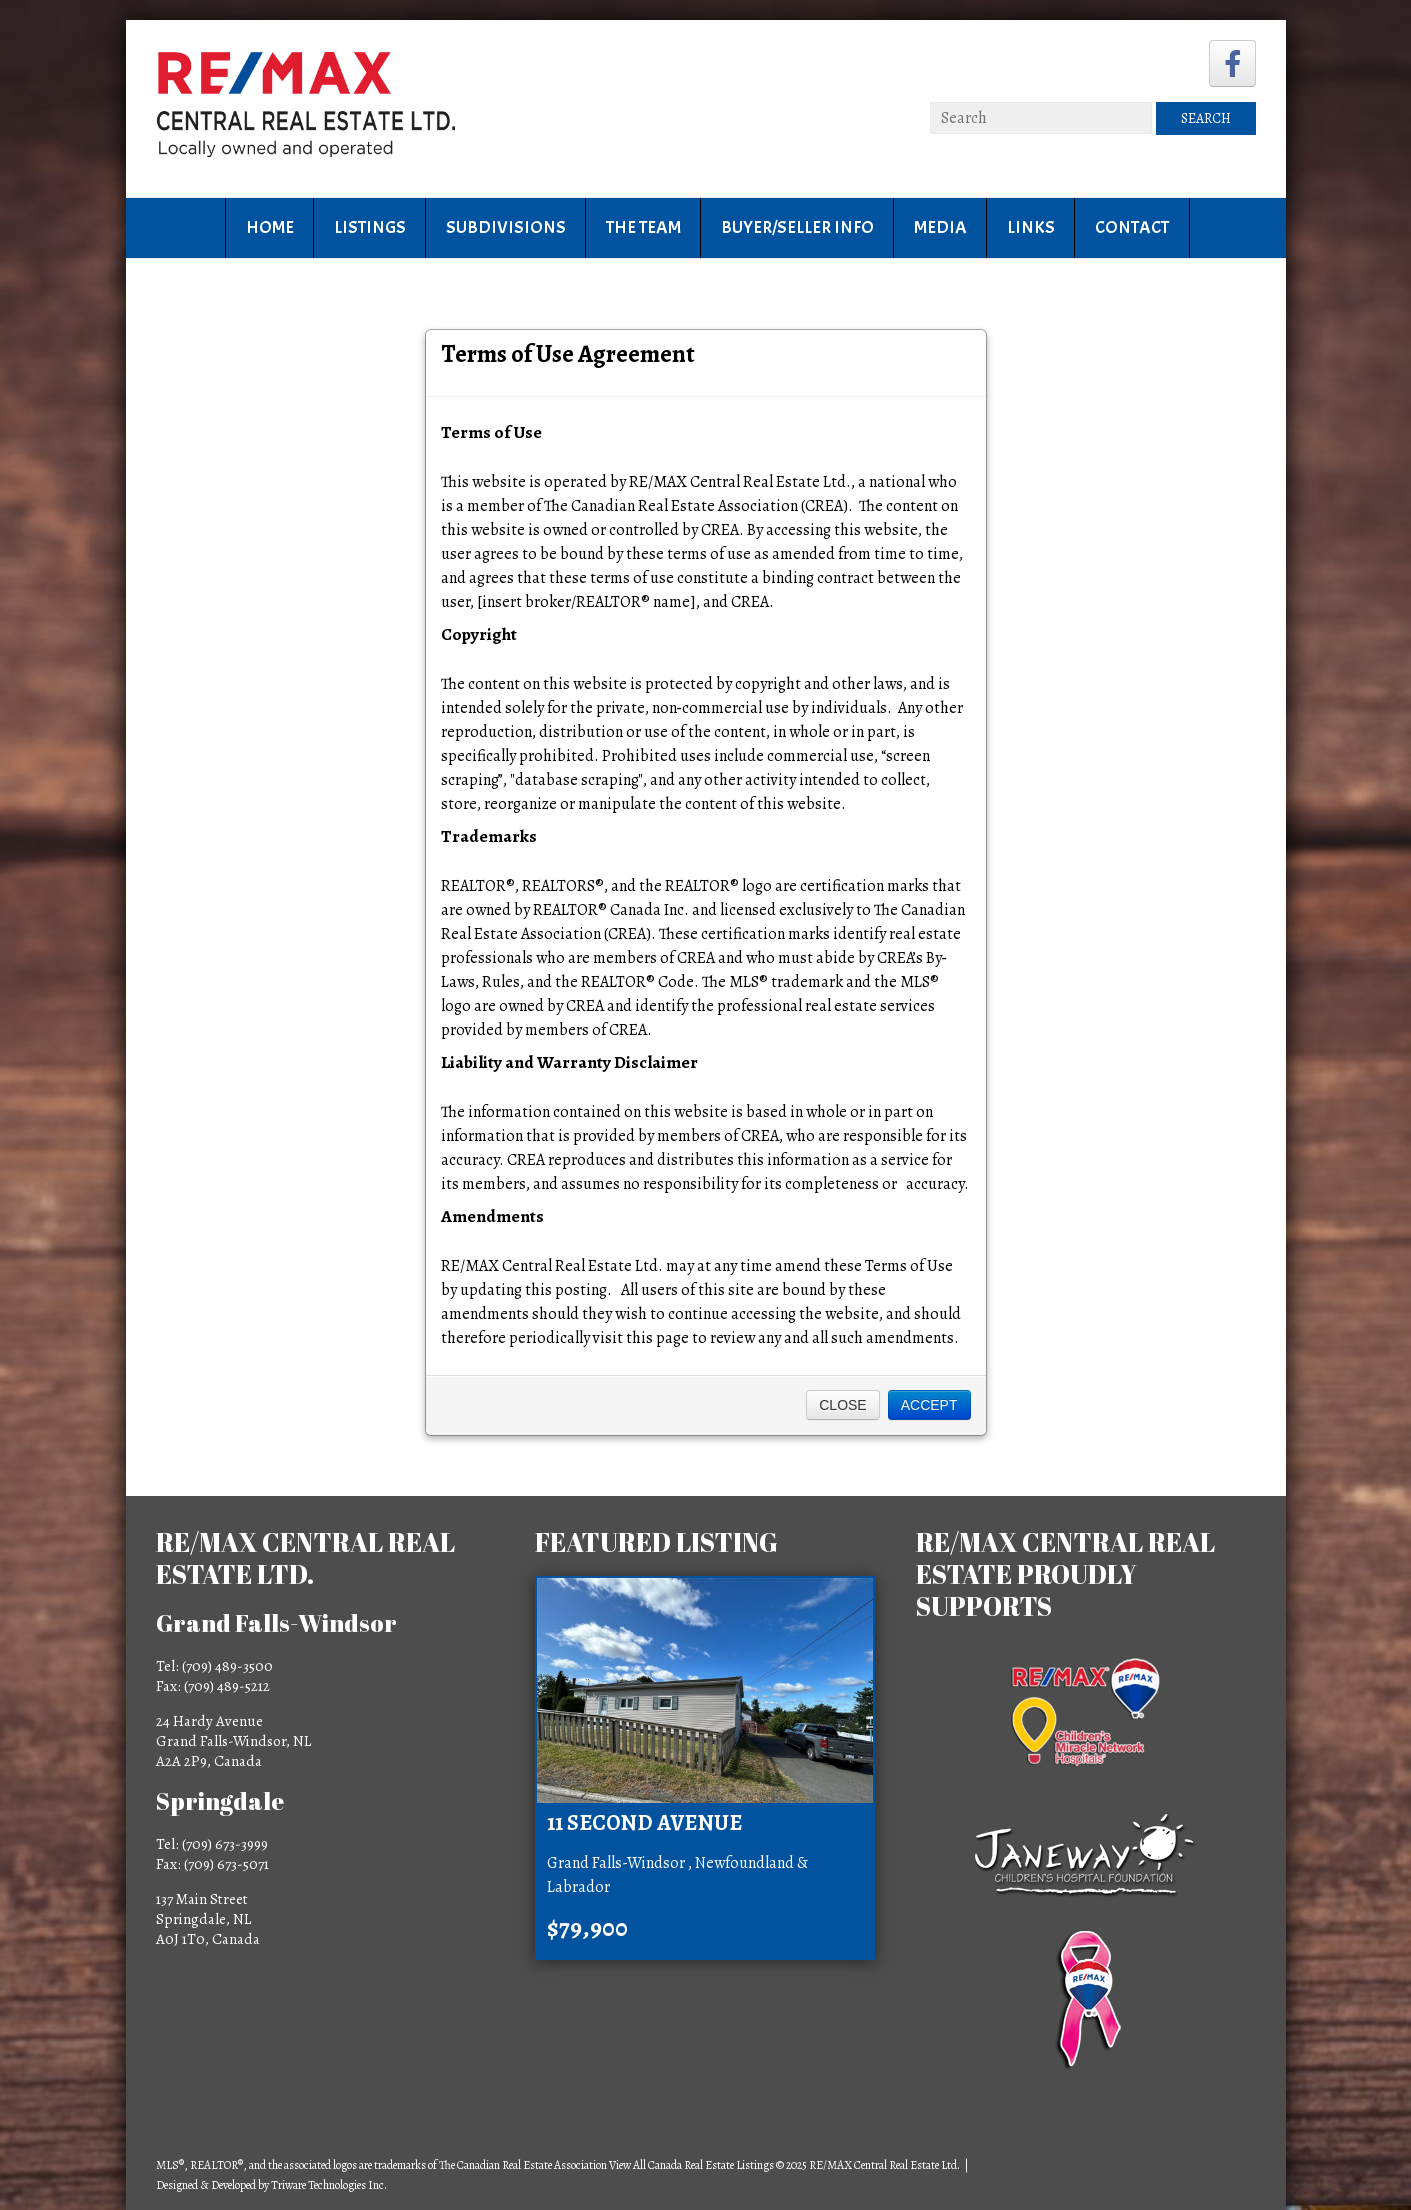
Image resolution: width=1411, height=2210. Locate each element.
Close (842, 1405)
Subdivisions (506, 227)
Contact (1132, 227)
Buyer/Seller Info (797, 227)
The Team (643, 227)
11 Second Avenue (644, 1823)
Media (940, 227)
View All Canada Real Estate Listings (691, 2165)
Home (270, 227)
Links (1031, 227)
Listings (370, 227)
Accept (929, 1405)
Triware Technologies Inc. (329, 2185)
